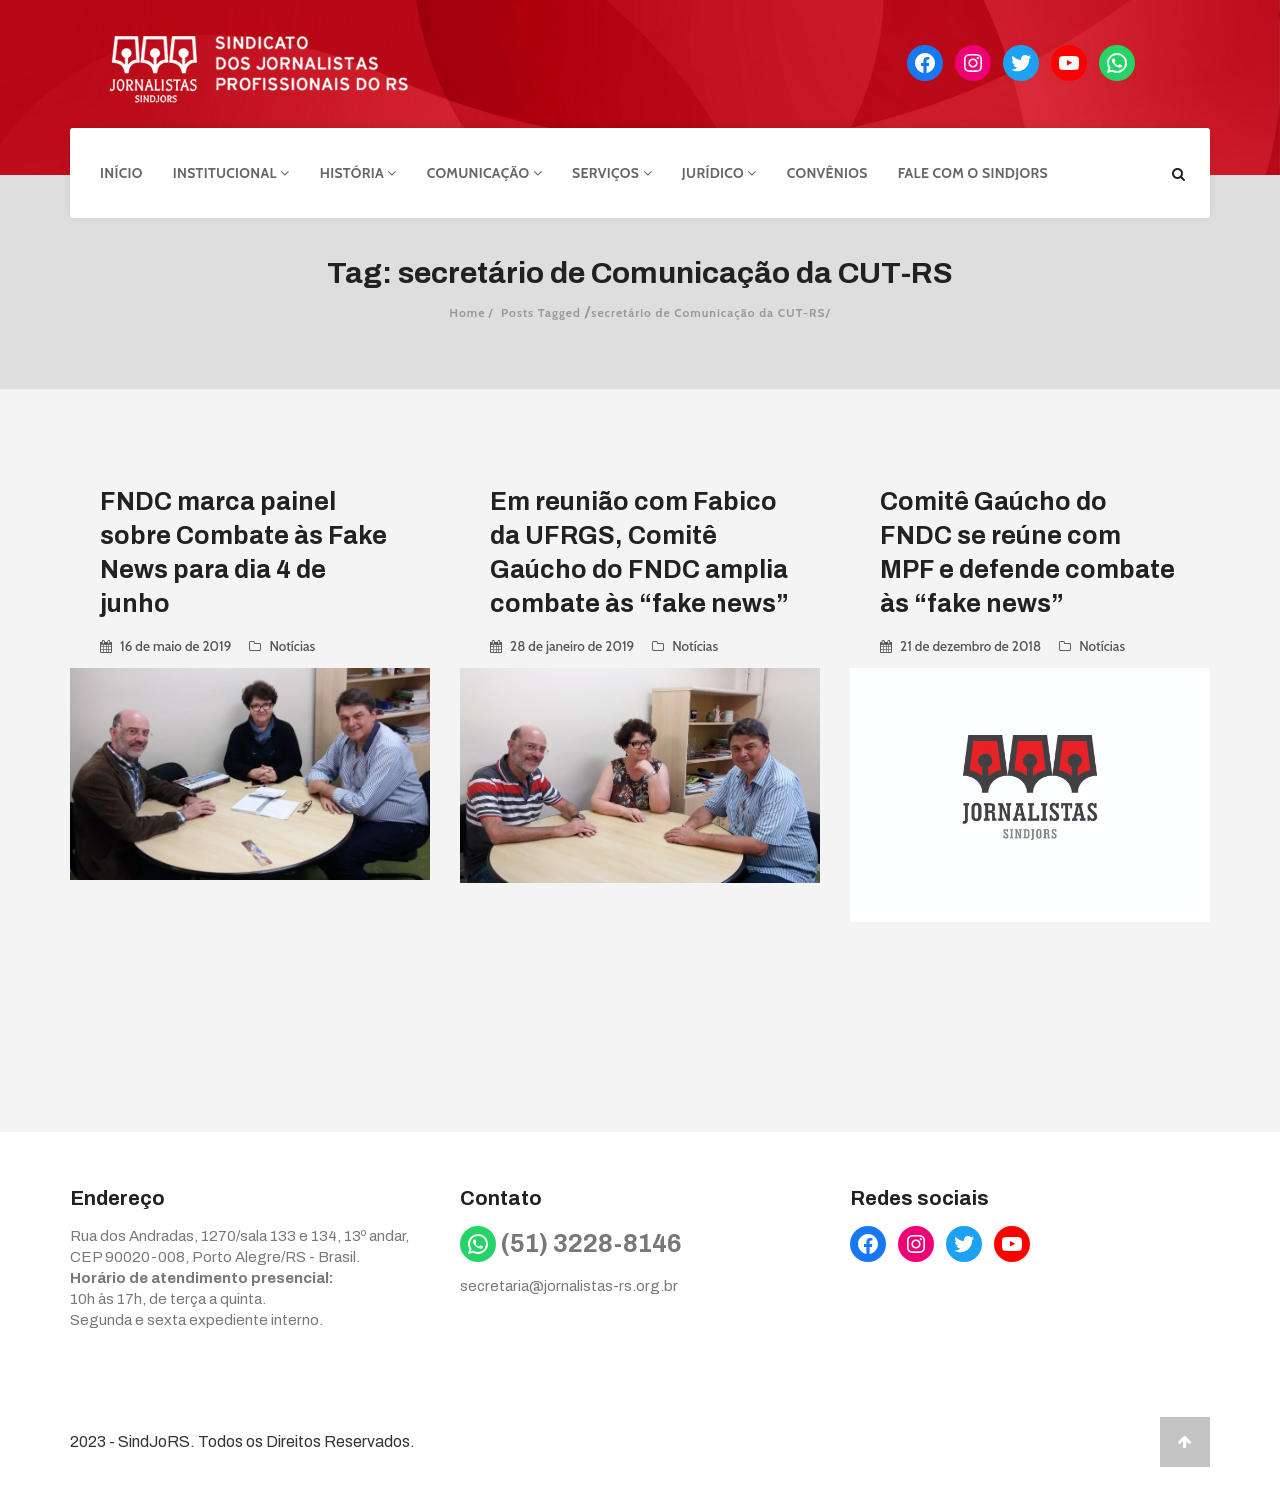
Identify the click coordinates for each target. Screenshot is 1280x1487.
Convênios (827, 173)
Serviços (612, 173)
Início (121, 173)
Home (467, 312)
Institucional (231, 173)
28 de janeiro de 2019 (572, 646)
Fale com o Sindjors (973, 173)
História (358, 173)
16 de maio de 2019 (175, 646)
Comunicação (484, 173)
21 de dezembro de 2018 (970, 646)
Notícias (292, 646)
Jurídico (719, 173)
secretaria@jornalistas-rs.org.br (569, 1286)
